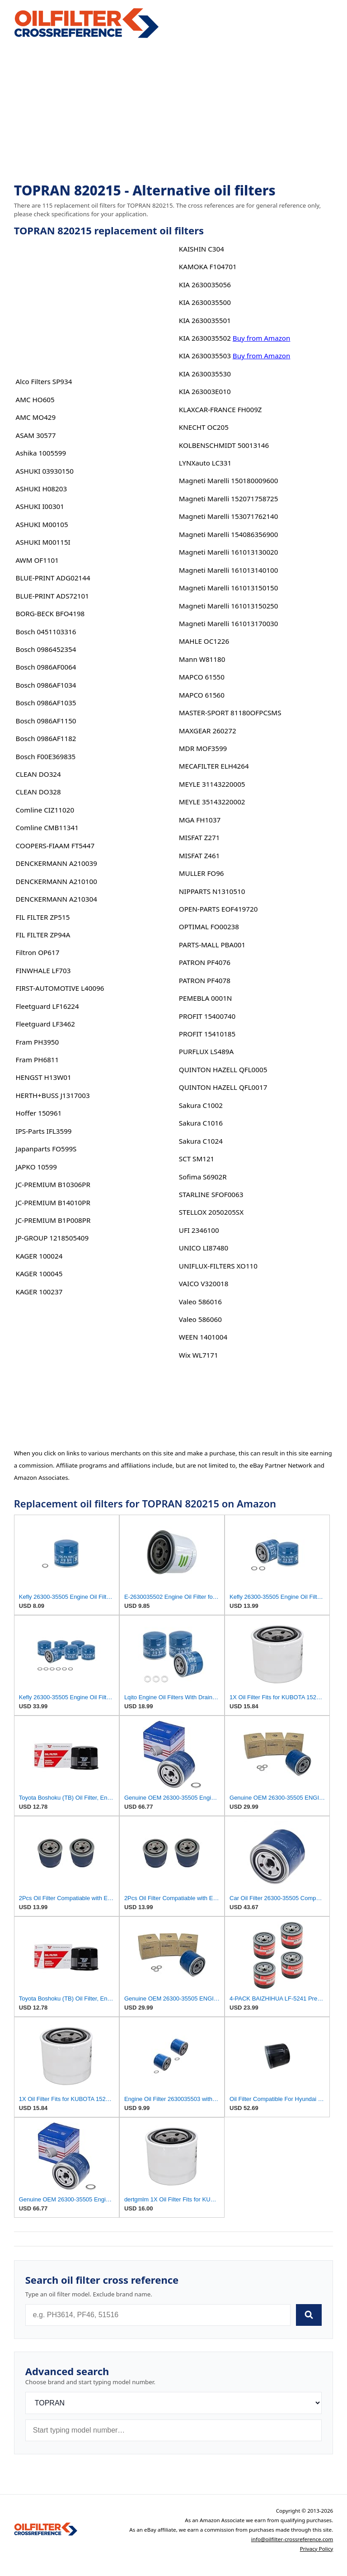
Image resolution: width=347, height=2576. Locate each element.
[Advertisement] (173, 111)
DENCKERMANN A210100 (56, 881)
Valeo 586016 (200, 1301)
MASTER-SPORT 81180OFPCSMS (230, 712)
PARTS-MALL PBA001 (212, 944)
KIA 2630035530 (205, 373)
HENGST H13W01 (43, 1077)
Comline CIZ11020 (45, 809)
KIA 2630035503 (205, 355)
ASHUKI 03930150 (45, 470)
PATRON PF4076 (204, 962)
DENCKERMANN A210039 (56, 863)
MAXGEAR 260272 (207, 730)
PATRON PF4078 (204, 980)
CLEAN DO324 (38, 774)
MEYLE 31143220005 (212, 784)
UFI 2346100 (199, 1230)
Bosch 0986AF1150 (46, 720)
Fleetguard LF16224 (47, 1006)
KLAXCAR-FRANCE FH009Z (220, 409)
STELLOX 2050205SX (211, 1212)
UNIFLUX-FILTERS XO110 (218, 1265)
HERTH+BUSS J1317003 (53, 1095)
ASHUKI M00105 (42, 524)
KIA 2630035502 (205, 337)
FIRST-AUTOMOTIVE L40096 (60, 988)
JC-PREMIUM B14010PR (53, 1202)
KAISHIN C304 (201, 248)
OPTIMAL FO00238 (209, 926)
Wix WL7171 (198, 1354)
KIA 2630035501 (205, 320)
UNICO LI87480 (203, 1247)
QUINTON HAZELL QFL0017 (223, 1087)
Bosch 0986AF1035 (46, 702)
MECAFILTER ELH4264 (214, 765)
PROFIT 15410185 (207, 1033)
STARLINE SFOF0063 (211, 1194)
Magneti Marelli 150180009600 (228, 480)
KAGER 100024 (39, 1255)
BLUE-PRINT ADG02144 (53, 577)
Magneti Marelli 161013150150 (228, 587)
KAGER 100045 (39, 1273)
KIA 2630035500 (205, 302)
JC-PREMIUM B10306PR (53, 1184)
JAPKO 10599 (36, 1166)
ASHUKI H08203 (41, 488)
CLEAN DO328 (38, 791)
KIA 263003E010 (205, 391)
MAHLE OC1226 (204, 641)
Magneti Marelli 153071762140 (228, 516)
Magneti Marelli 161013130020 (228, 551)
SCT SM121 (197, 1158)
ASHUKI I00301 (40, 506)
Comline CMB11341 (47, 827)
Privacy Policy (316, 2548)
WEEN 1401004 (203, 1336)
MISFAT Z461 (199, 855)
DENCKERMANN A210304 (56, 898)
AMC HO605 (35, 399)
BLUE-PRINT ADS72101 (52, 595)
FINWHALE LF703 (43, 970)
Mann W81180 (202, 659)
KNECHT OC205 (204, 427)
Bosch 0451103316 (46, 631)
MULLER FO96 (201, 873)
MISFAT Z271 (199, 837)
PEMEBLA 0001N (205, 998)
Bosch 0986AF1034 (46, 684)
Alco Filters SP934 (44, 381)
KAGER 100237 (39, 1291)
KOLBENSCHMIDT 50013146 (224, 445)
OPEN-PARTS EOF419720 (218, 908)
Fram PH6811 (37, 1059)
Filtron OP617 (38, 952)
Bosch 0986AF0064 (46, 666)
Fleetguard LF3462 (45, 1023)
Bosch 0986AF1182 (46, 738)
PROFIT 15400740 (207, 1016)
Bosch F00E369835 (46, 756)
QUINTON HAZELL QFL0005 (223, 1069)
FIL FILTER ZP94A (43, 934)
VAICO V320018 (204, 1283)
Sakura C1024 (201, 1140)
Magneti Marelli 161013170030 (228, 623)
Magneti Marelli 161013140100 (228, 570)
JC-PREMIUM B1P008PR (53, 1220)
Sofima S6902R (203, 1176)
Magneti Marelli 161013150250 (228, 605)
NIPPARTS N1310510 (212, 891)
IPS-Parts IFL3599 (44, 1131)
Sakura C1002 (201, 1105)
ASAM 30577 (36, 435)
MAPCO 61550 (202, 676)
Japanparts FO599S (46, 1148)
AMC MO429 (36, 417)
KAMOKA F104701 (208, 266)
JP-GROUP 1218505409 (52, 1237)
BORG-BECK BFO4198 (50, 613)
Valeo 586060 (200, 1319)
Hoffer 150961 (39, 1112)
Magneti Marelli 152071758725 (228, 498)
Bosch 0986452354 (46, 649)
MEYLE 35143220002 (212, 801)
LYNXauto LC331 (205, 462)
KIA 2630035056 (205, 284)
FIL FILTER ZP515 (43, 917)
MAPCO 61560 (202, 694)
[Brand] (173, 2403)
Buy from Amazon (262, 337)
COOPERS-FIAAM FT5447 (55, 845)
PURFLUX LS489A (206, 1051)
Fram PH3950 (37, 1041)
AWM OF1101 (37, 560)
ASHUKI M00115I (43, 542)
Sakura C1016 (201, 1122)
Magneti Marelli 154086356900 (228, 534)
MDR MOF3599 (203, 748)
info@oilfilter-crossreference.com (292, 2539)
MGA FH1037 (199, 819)
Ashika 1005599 (41, 452)
